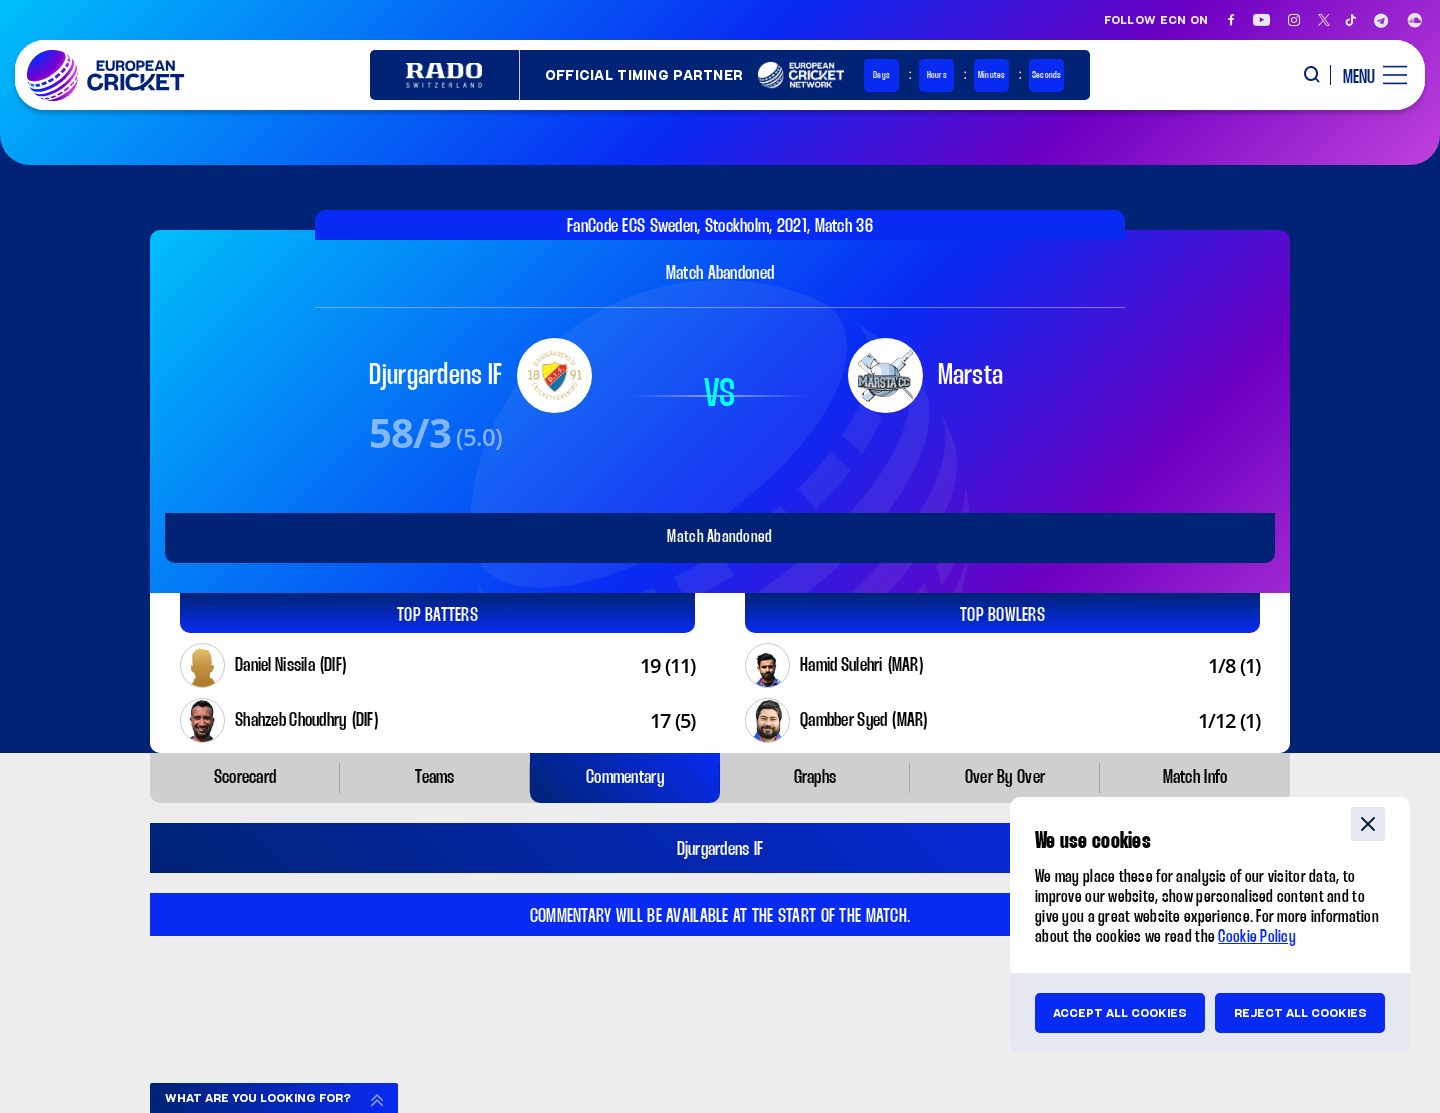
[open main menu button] (1367, 75)
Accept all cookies (1120, 1013)
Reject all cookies (1300, 1013)
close (1368, 824)
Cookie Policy (1257, 937)
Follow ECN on (1156, 20)
